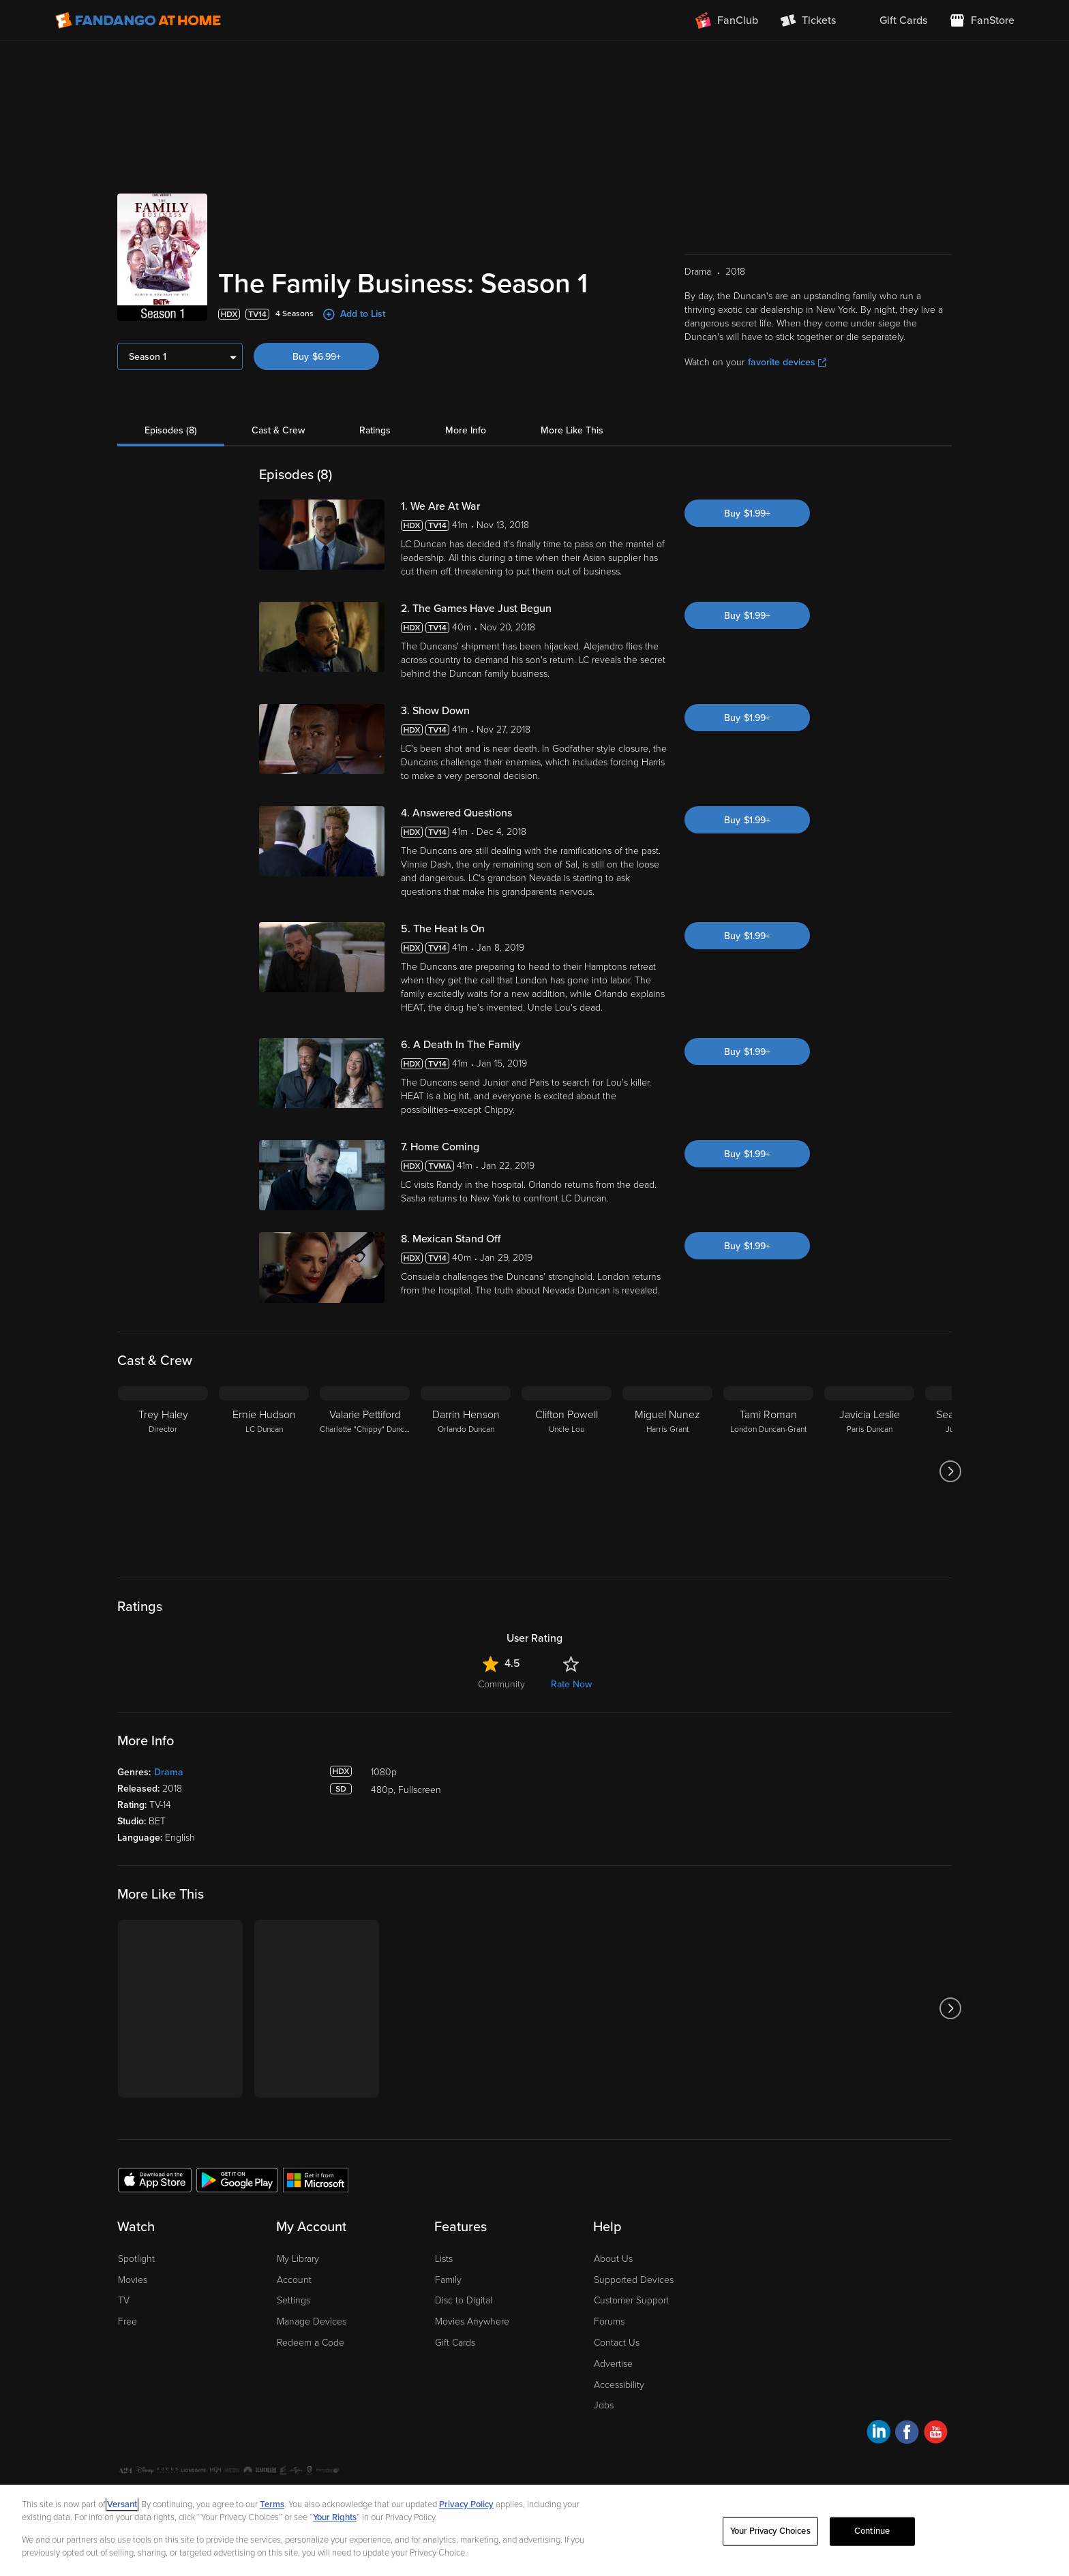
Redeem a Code (310, 2342)
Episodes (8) (171, 430)
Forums (609, 2321)
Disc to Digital (463, 2300)
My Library (298, 2259)
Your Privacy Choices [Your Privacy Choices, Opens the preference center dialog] (770, 2531)
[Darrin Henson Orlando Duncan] (465, 1471)
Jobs (604, 2405)
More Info (465, 430)
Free (127, 2321)
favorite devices (787, 362)
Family (448, 2280)
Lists (444, 2259)
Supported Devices (634, 2280)
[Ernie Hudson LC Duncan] (264, 1471)
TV (124, 2300)
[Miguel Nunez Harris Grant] (667, 1471)
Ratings (375, 430)
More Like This (572, 430)
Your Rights (335, 2517)
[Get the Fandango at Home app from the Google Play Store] (237, 2179)
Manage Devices (311, 2321)
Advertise (613, 2364)
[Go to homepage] (138, 20)
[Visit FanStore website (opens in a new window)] (981, 20)
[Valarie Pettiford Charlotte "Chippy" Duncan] (364, 1471)
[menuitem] (892, 20)
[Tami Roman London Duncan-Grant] (768, 1471)
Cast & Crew (278, 430)
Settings (293, 2300)
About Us (613, 2259)
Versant (122, 2504)
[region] (534, 2530)
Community (501, 1684)
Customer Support (631, 2300)
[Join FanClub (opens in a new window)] (727, 20)
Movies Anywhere (472, 2321)
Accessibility (619, 2385)
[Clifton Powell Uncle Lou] (566, 1471)
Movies (132, 2280)
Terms (272, 2504)
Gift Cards (455, 2342)
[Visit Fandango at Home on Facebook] (907, 2434)
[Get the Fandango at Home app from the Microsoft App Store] (315, 2179)
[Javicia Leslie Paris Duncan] (869, 1471)
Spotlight (136, 2259)
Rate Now (571, 1684)
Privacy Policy (466, 2504)
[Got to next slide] (950, 1471)
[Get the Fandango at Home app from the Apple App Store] (154, 2179)
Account (294, 2280)
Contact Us (616, 2342)
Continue (872, 2531)
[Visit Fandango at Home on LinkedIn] (878, 2434)
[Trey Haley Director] (163, 1471)
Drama (168, 1772)
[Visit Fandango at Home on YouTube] (935, 2434)
